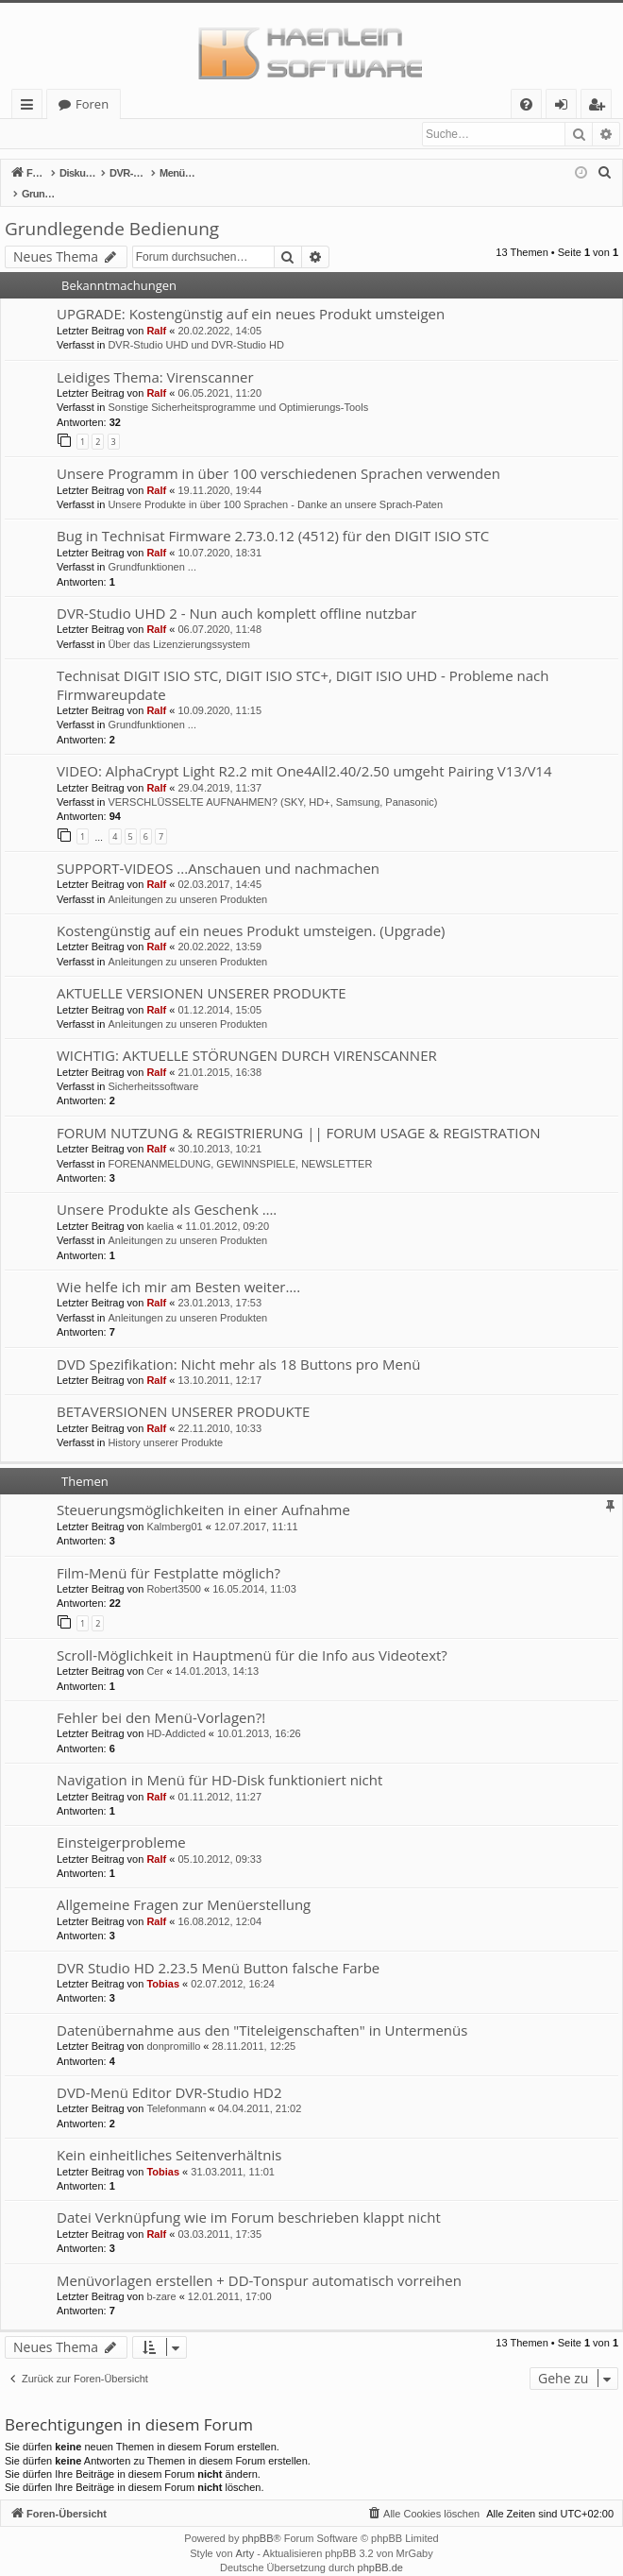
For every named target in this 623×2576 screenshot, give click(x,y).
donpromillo (173, 2027)
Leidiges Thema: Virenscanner (155, 358)
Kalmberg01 (174, 1507)
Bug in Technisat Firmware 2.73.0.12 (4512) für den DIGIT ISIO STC (273, 516)
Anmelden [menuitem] (566, 107)
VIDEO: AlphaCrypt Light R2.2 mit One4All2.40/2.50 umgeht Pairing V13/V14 (304, 751)
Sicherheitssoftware (153, 1067)
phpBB (257, 2519)
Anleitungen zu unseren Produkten (187, 880)
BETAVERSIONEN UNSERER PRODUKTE (183, 1392)
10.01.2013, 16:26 (259, 1714)
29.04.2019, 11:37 (219, 769)
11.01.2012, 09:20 (227, 1207)
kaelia (160, 1207)
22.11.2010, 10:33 (219, 1409)
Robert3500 (173, 1570)
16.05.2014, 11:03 (254, 1570)
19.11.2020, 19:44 (219, 471)
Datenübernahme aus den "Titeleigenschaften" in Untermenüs (262, 2011)
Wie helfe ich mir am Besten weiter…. (178, 1267)
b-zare (161, 2277)
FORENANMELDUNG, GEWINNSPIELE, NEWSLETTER (240, 1145)
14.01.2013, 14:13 (217, 1652)
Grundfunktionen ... (152, 548)
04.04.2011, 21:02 (260, 2089)
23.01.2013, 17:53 (219, 1283)
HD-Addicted (175, 1714)
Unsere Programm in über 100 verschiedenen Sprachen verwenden (278, 454)
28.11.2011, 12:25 (254, 2027)
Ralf (156, 311)
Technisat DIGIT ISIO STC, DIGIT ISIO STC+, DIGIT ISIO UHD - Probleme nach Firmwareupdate (302, 665)
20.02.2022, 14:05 (219, 311)
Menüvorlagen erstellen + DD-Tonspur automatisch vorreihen (259, 2261)
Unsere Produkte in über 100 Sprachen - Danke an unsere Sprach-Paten (275, 485)
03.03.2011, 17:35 (219, 2215)
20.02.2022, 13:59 (219, 927)
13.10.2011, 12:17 (219, 1361)
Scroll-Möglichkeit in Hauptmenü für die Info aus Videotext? (252, 1636)
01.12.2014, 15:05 (219, 991)
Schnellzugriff (31, 107)
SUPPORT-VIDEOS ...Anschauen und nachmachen (218, 849)
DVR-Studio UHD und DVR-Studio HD (195, 326)
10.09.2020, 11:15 (219, 691)
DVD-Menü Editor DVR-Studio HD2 (169, 2073)
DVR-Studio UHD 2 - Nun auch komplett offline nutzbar (236, 594)
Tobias (162, 1964)
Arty (245, 2534)
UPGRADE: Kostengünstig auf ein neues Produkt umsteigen (251, 294)
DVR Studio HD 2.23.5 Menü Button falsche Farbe (218, 1948)
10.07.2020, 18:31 (219, 533)
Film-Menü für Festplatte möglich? (168, 1553)
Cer (154, 1652)
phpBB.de (380, 2548)
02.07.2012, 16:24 (233, 1964)
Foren (92, 103)
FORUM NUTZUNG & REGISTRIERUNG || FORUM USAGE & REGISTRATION (298, 1113)
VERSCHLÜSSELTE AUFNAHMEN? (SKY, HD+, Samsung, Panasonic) (272, 783)
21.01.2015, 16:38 (219, 1053)
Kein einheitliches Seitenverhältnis (169, 2135)
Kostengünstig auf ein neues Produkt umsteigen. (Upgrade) (251, 911)
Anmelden (47, 134)
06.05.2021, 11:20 (219, 374)
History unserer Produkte (165, 1423)
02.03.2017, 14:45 (219, 865)
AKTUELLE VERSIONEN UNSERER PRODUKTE (201, 973)
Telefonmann (176, 2089)
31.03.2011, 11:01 (233, 2152)
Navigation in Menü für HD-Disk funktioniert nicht (219, 1760)
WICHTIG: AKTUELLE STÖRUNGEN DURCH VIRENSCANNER (247, 1036)
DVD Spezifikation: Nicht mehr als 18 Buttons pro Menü (238, 1345)
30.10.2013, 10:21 (219, 1129)
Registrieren (130, 134)
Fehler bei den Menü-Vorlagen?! (161, 1698)
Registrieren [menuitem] (600, 107)
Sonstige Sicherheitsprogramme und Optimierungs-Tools (238, 388)
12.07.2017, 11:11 (256, 1507)
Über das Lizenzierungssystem (178, 625)
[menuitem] (526, 104)
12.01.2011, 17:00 (230, 2277)
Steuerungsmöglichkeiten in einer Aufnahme (203, 1490)
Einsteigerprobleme (121, 1823)
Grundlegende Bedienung (112, 209)
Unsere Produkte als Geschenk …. (167, 1190)
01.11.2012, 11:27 (219, 1777)
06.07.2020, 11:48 (219, 610)
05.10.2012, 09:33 (219, 1840)
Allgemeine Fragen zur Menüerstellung (184, 1885)
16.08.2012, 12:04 (219, 1902)
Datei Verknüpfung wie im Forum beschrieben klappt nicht (249, 2198)
